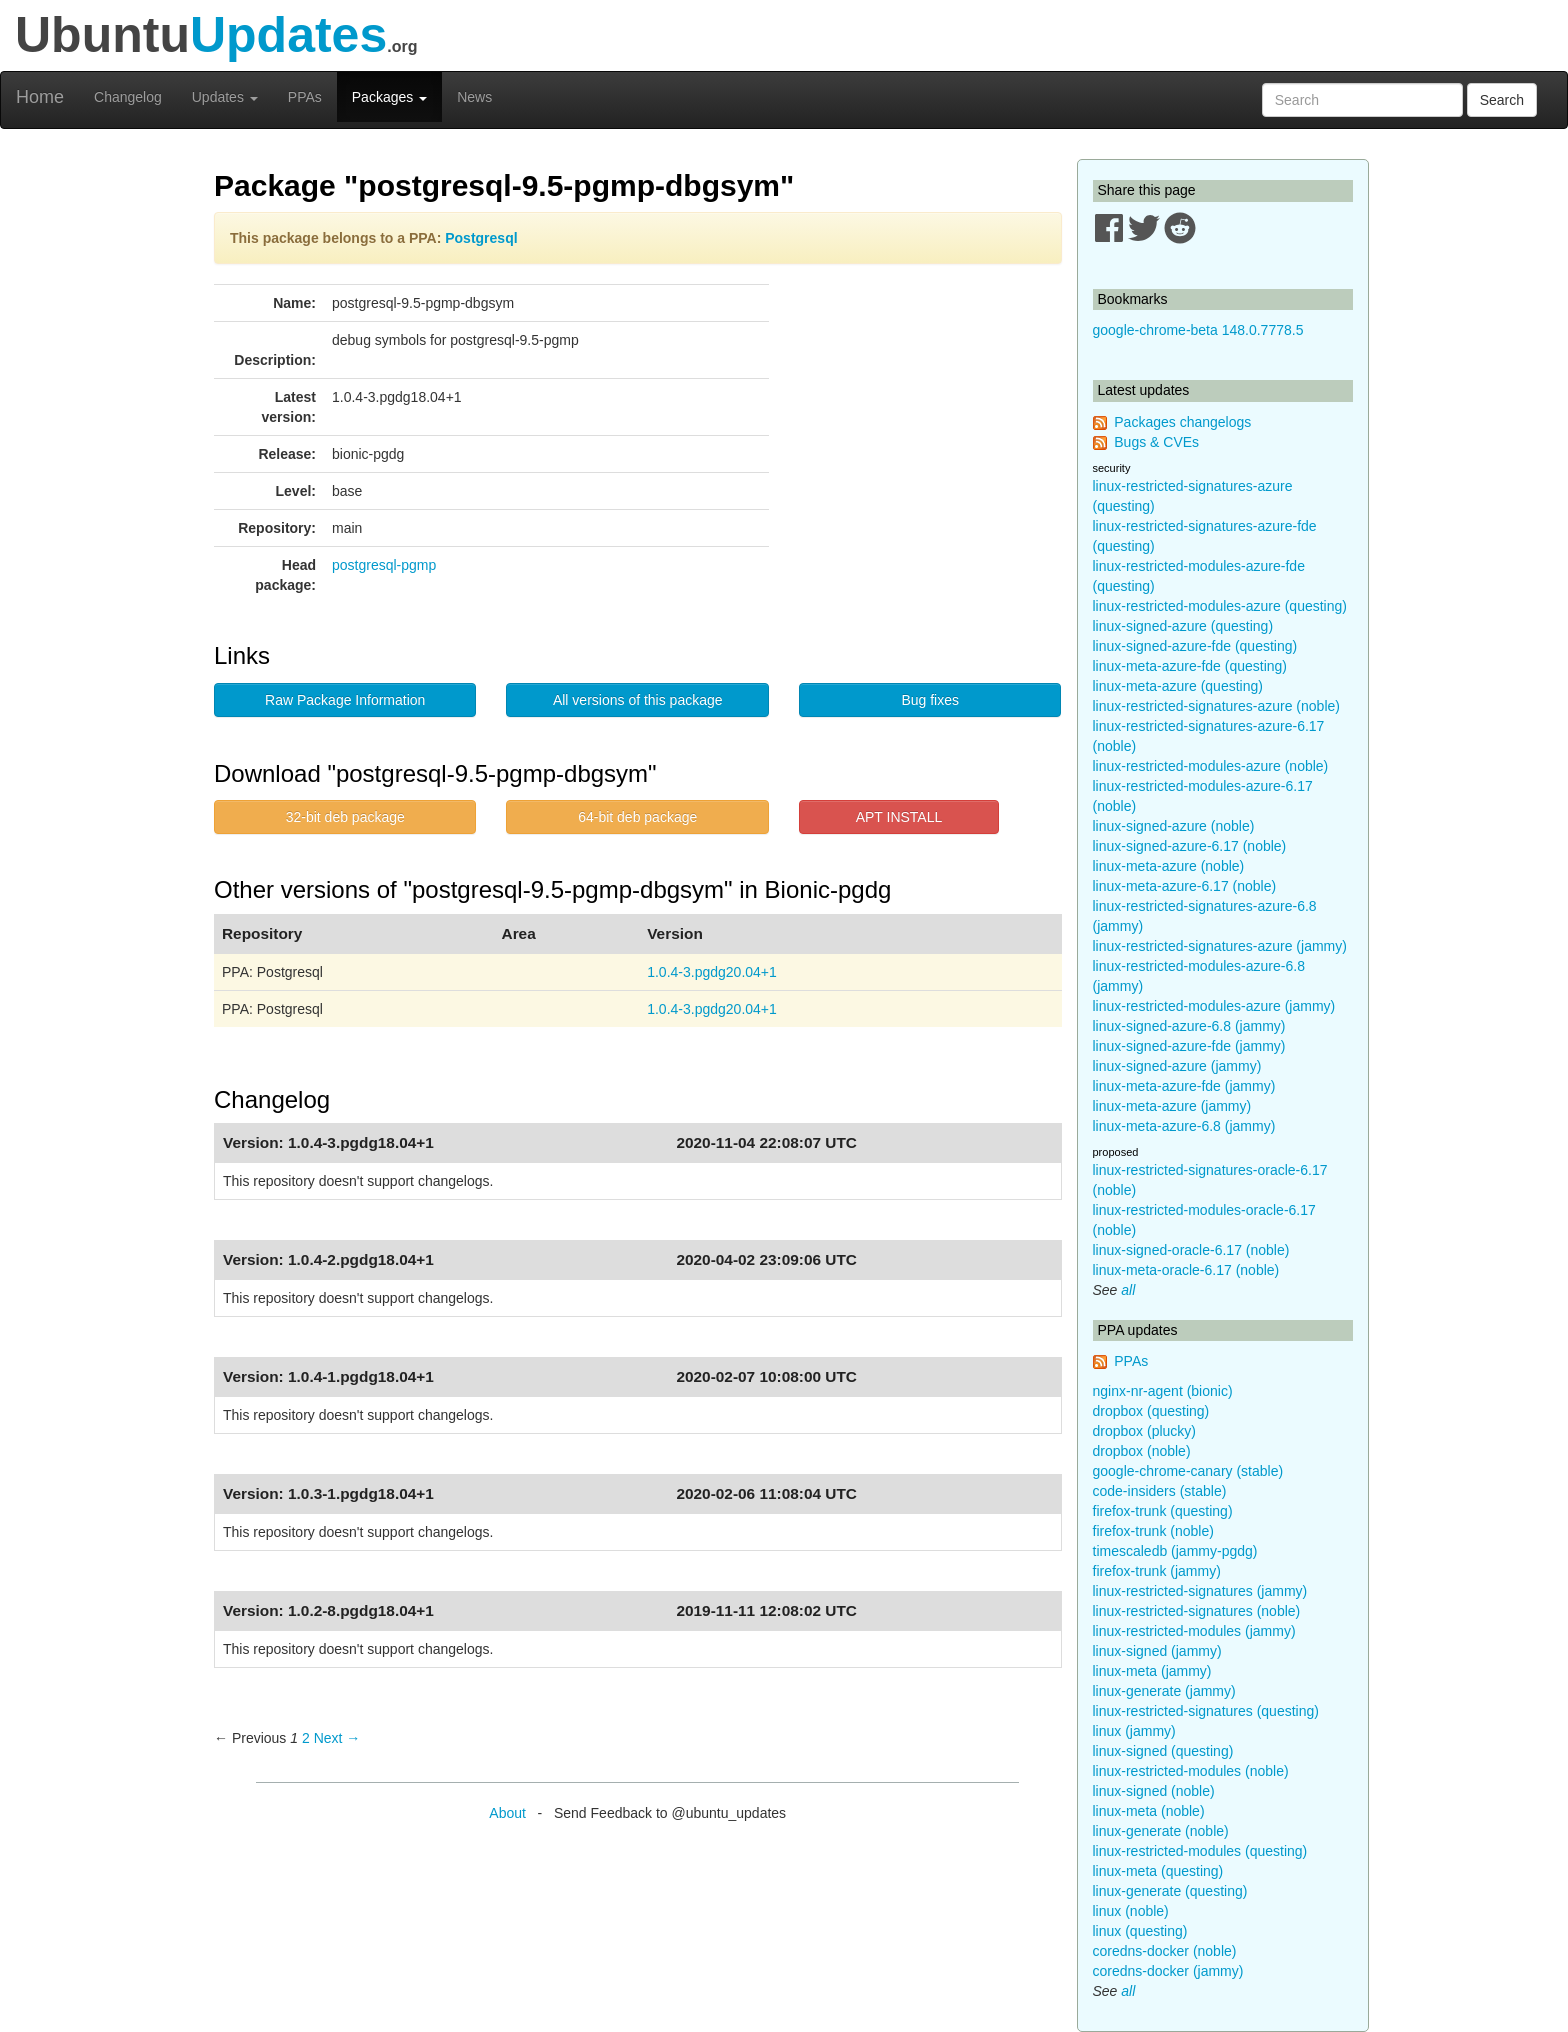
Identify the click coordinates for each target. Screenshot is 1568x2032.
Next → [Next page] (337, 1738)
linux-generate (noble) (1161, 1831)
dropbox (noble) (1142, 1451)
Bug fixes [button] (930, 700)
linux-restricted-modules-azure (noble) (1211, 766)
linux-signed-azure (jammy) (1177, 1066)
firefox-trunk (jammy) (1157, 1571)
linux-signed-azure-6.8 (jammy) (1189, 1026)
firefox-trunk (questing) (1163, 1511)
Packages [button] (389, 97)
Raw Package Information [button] (345, 700)
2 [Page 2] (306, 1738)
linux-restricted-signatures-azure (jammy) (1220, 946)
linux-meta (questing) (1158, 1871)
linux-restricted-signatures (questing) (1206, 1711)
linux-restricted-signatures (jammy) (1200, 1591)
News (474, 97)
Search (1502, 100)
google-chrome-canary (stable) (1188, 1471)
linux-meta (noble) (1149, 1811)
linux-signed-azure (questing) (1183, 626)
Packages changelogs (1182, 422)
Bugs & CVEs (1156, 442)
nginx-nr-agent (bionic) (1163, 1391)
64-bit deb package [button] (637, 817)
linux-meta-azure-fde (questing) (1190, 666)
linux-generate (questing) (1170, 1891)
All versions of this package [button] (638, 700)
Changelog (128, 97)
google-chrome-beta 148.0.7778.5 (1198, 330)
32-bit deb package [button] (345, 817)
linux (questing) (1140, 1931)
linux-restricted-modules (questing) (1200, 1851)
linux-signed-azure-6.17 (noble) (1190, 846)
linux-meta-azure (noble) (1169, 866)
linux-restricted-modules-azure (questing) (1220, 606)
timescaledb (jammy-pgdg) (1175, 1551)
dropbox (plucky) (1145, 1431)
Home (40, 97)
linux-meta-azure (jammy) (1172, 1106)
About (507, 1813)
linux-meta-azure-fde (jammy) (1184, 1086)
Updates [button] (225, 97)
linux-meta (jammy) (1152, 1671)
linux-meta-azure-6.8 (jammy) (1184, 1126)
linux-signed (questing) (1163, 1751)
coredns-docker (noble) (1165, 1951)
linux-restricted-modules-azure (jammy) (1214, 1006)
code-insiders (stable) (1160, 1491)
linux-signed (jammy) (1157, 1651)
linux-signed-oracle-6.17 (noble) (1191, 1250)
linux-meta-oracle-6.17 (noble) (1186, 1270)
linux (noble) (1131, 1911)
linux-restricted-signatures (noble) (1197, 1611)
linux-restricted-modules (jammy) (1194, 1631)
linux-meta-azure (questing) (1178, 686)
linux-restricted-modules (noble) (1191, 1771)
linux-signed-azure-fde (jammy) (1189, 1046)
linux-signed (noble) (1154, 1791)
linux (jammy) (1134, 1731)
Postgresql (481, 238)
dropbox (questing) (1151, 1411)
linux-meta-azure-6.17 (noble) (1185, 886)
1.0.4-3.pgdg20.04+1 (712, 972)
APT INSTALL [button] (899, 817)
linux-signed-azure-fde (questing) (1195, 646)
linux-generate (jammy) (1164, 1691)
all (1128, 1290)
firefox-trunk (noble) (1153, 1531)
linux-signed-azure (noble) (1174, 826)
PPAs (305, 97)
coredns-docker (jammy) (1168, 1971)
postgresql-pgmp (384, 565)
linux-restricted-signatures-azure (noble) (1216, 706)
